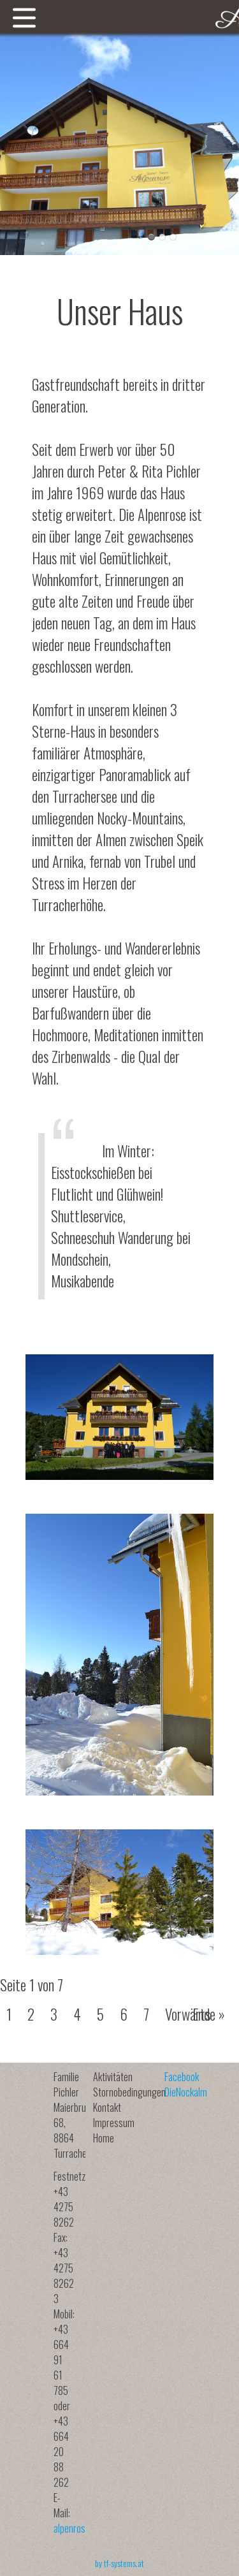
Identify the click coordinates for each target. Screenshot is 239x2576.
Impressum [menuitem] (113, 2122)
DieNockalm (185, 2092)
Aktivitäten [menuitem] (113, 2076)
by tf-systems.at (119, 2563)
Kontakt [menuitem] (107, 2107)
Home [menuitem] (103, 2138)
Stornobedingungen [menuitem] (129, 2092)
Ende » (208, 2014)
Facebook (181, 2076)
